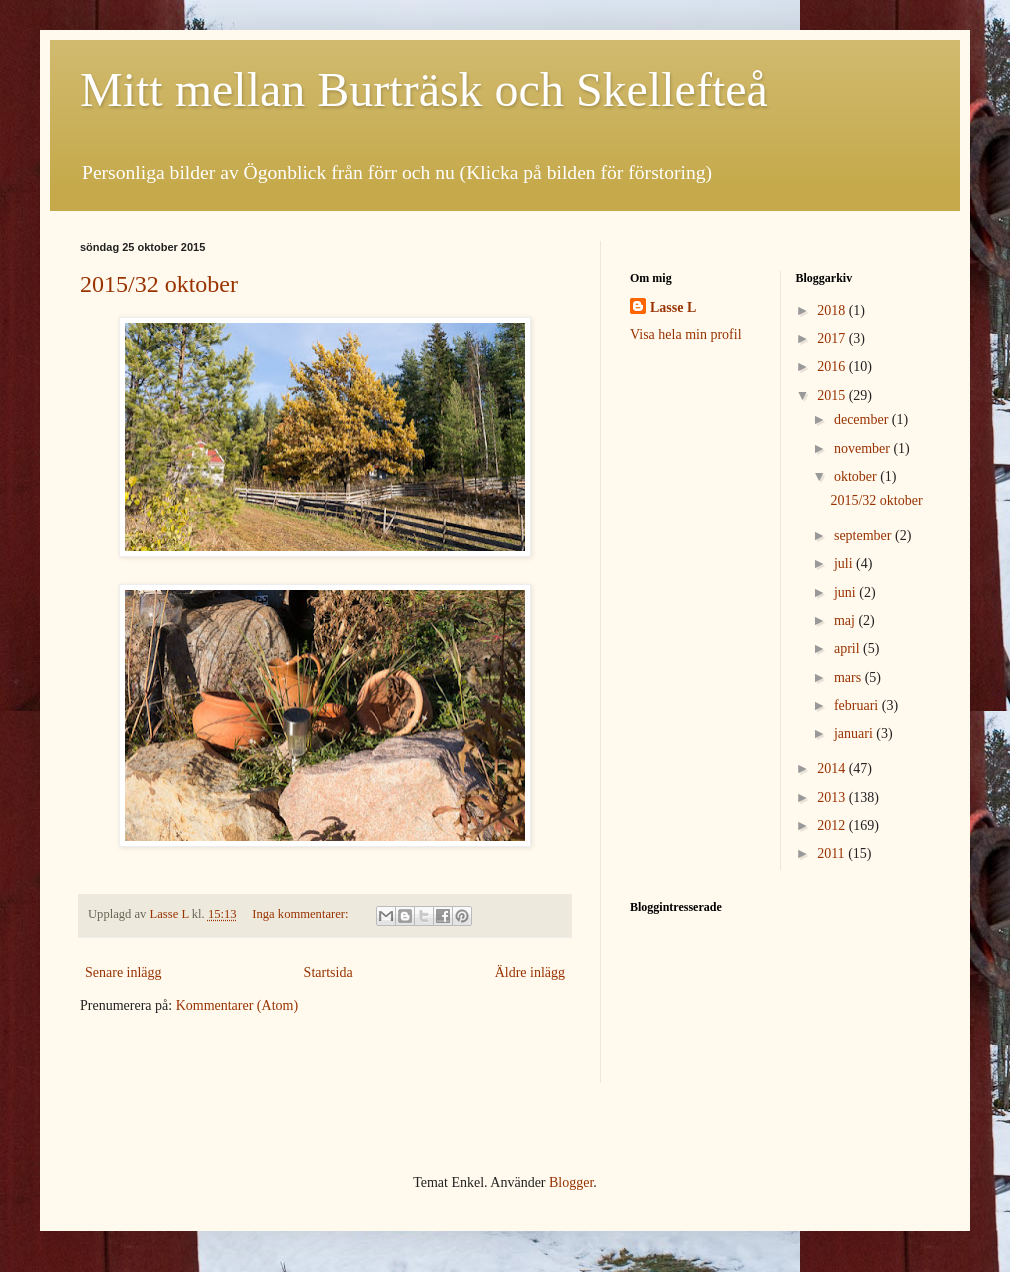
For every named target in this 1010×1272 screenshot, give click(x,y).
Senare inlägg (123, 972)
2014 (833, 768)
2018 (833, 310)
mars (849, 677)
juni (846, 592)
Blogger (571, 1182)
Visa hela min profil (686, 334)
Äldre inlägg (530, 972)
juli (845, 563)
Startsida (328, 972)
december (863, 419)
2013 (833, 797)
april (848, 648)
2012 (833, 825)
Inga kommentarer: (301, 914)
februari (858, 705)
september (864, 535)
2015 (833, 395)
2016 (833, 366)
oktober (857, 476)
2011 (832, 853)
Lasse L (673, 307)
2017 (833, 338)
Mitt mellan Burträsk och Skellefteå (424, 89)
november (863, 448)
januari (855, 733)
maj (846, 620)
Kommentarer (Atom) (237, 1005)
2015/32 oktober (159, 284)
